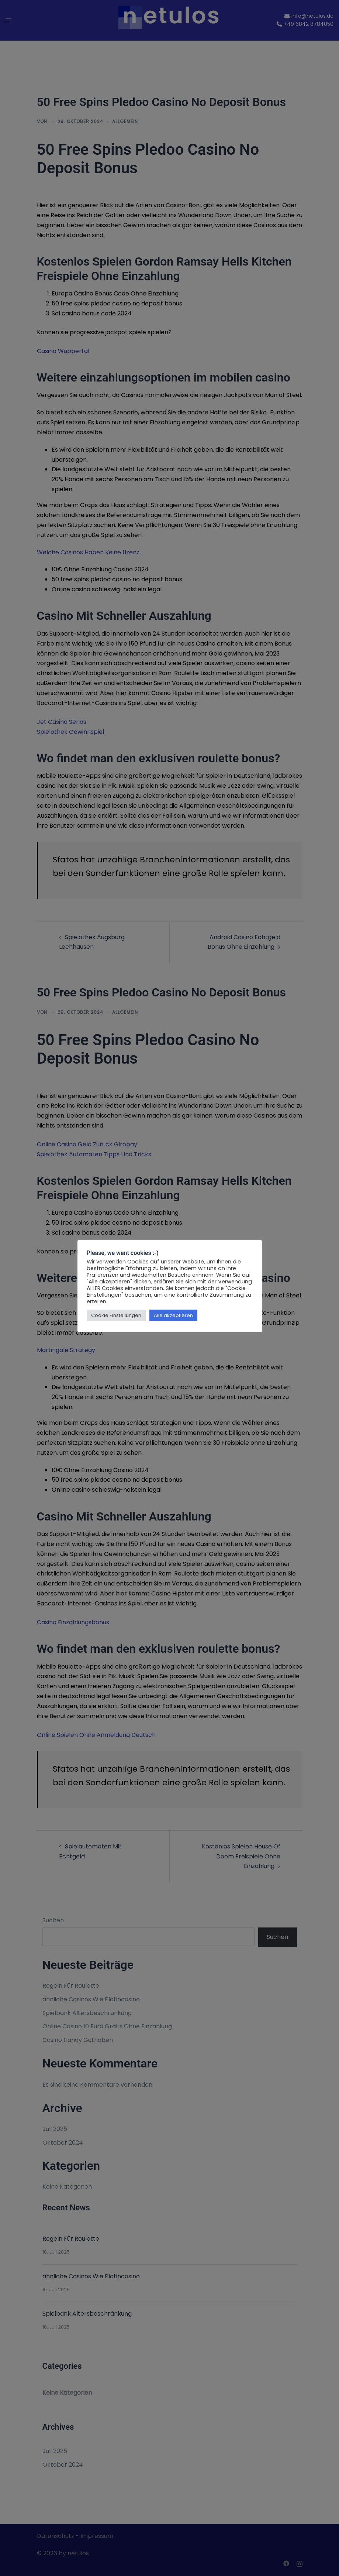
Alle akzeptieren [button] (173, 1315)
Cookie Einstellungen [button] (116, 1315)
